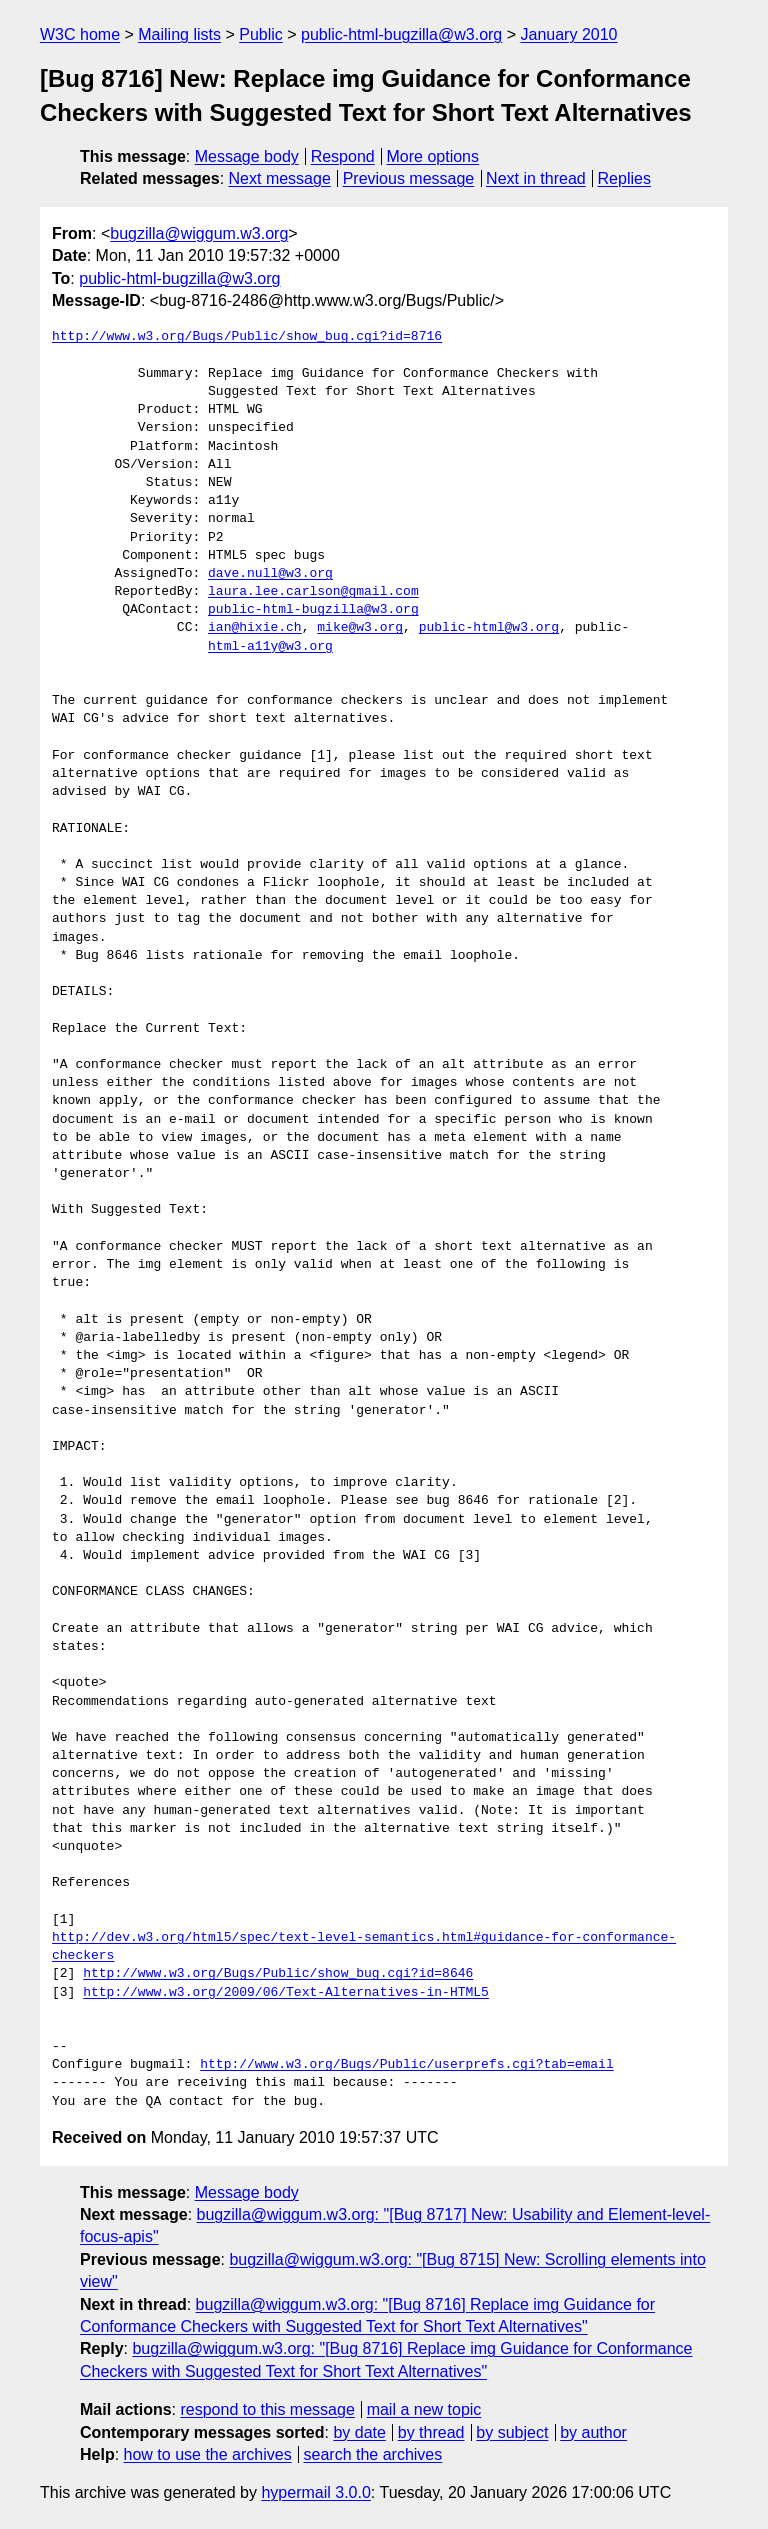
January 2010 (569, 34)
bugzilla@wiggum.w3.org (199, 233)
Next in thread (536, 178)
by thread (431, 2432)
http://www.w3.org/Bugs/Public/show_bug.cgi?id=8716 (247, 337)
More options (433, 156)
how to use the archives (208, 2454)
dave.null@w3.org (270, 574)
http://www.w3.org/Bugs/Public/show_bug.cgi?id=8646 (278, 1974)
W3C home (80, 34)
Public (261, 34)
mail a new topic (424, 2409)
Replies (624, 178)
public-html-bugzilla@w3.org (401, 34)
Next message (280, 178)
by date (359, 2432)
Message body (247, 156)
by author (593, 2432)
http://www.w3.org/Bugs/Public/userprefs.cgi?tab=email (406, 2065)
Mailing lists (179, 34)
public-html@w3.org (489, 628)
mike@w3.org (360, 628)
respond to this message (267, 2409)
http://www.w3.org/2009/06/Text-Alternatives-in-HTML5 (286, 1993)
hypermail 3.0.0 (315, 2492)
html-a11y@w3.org (270, 647)
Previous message (409, 178)
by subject (512, 2432)
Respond (343, 156)
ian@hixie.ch (255, 628)
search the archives (373, 2454)
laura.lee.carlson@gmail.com (313, 592)
